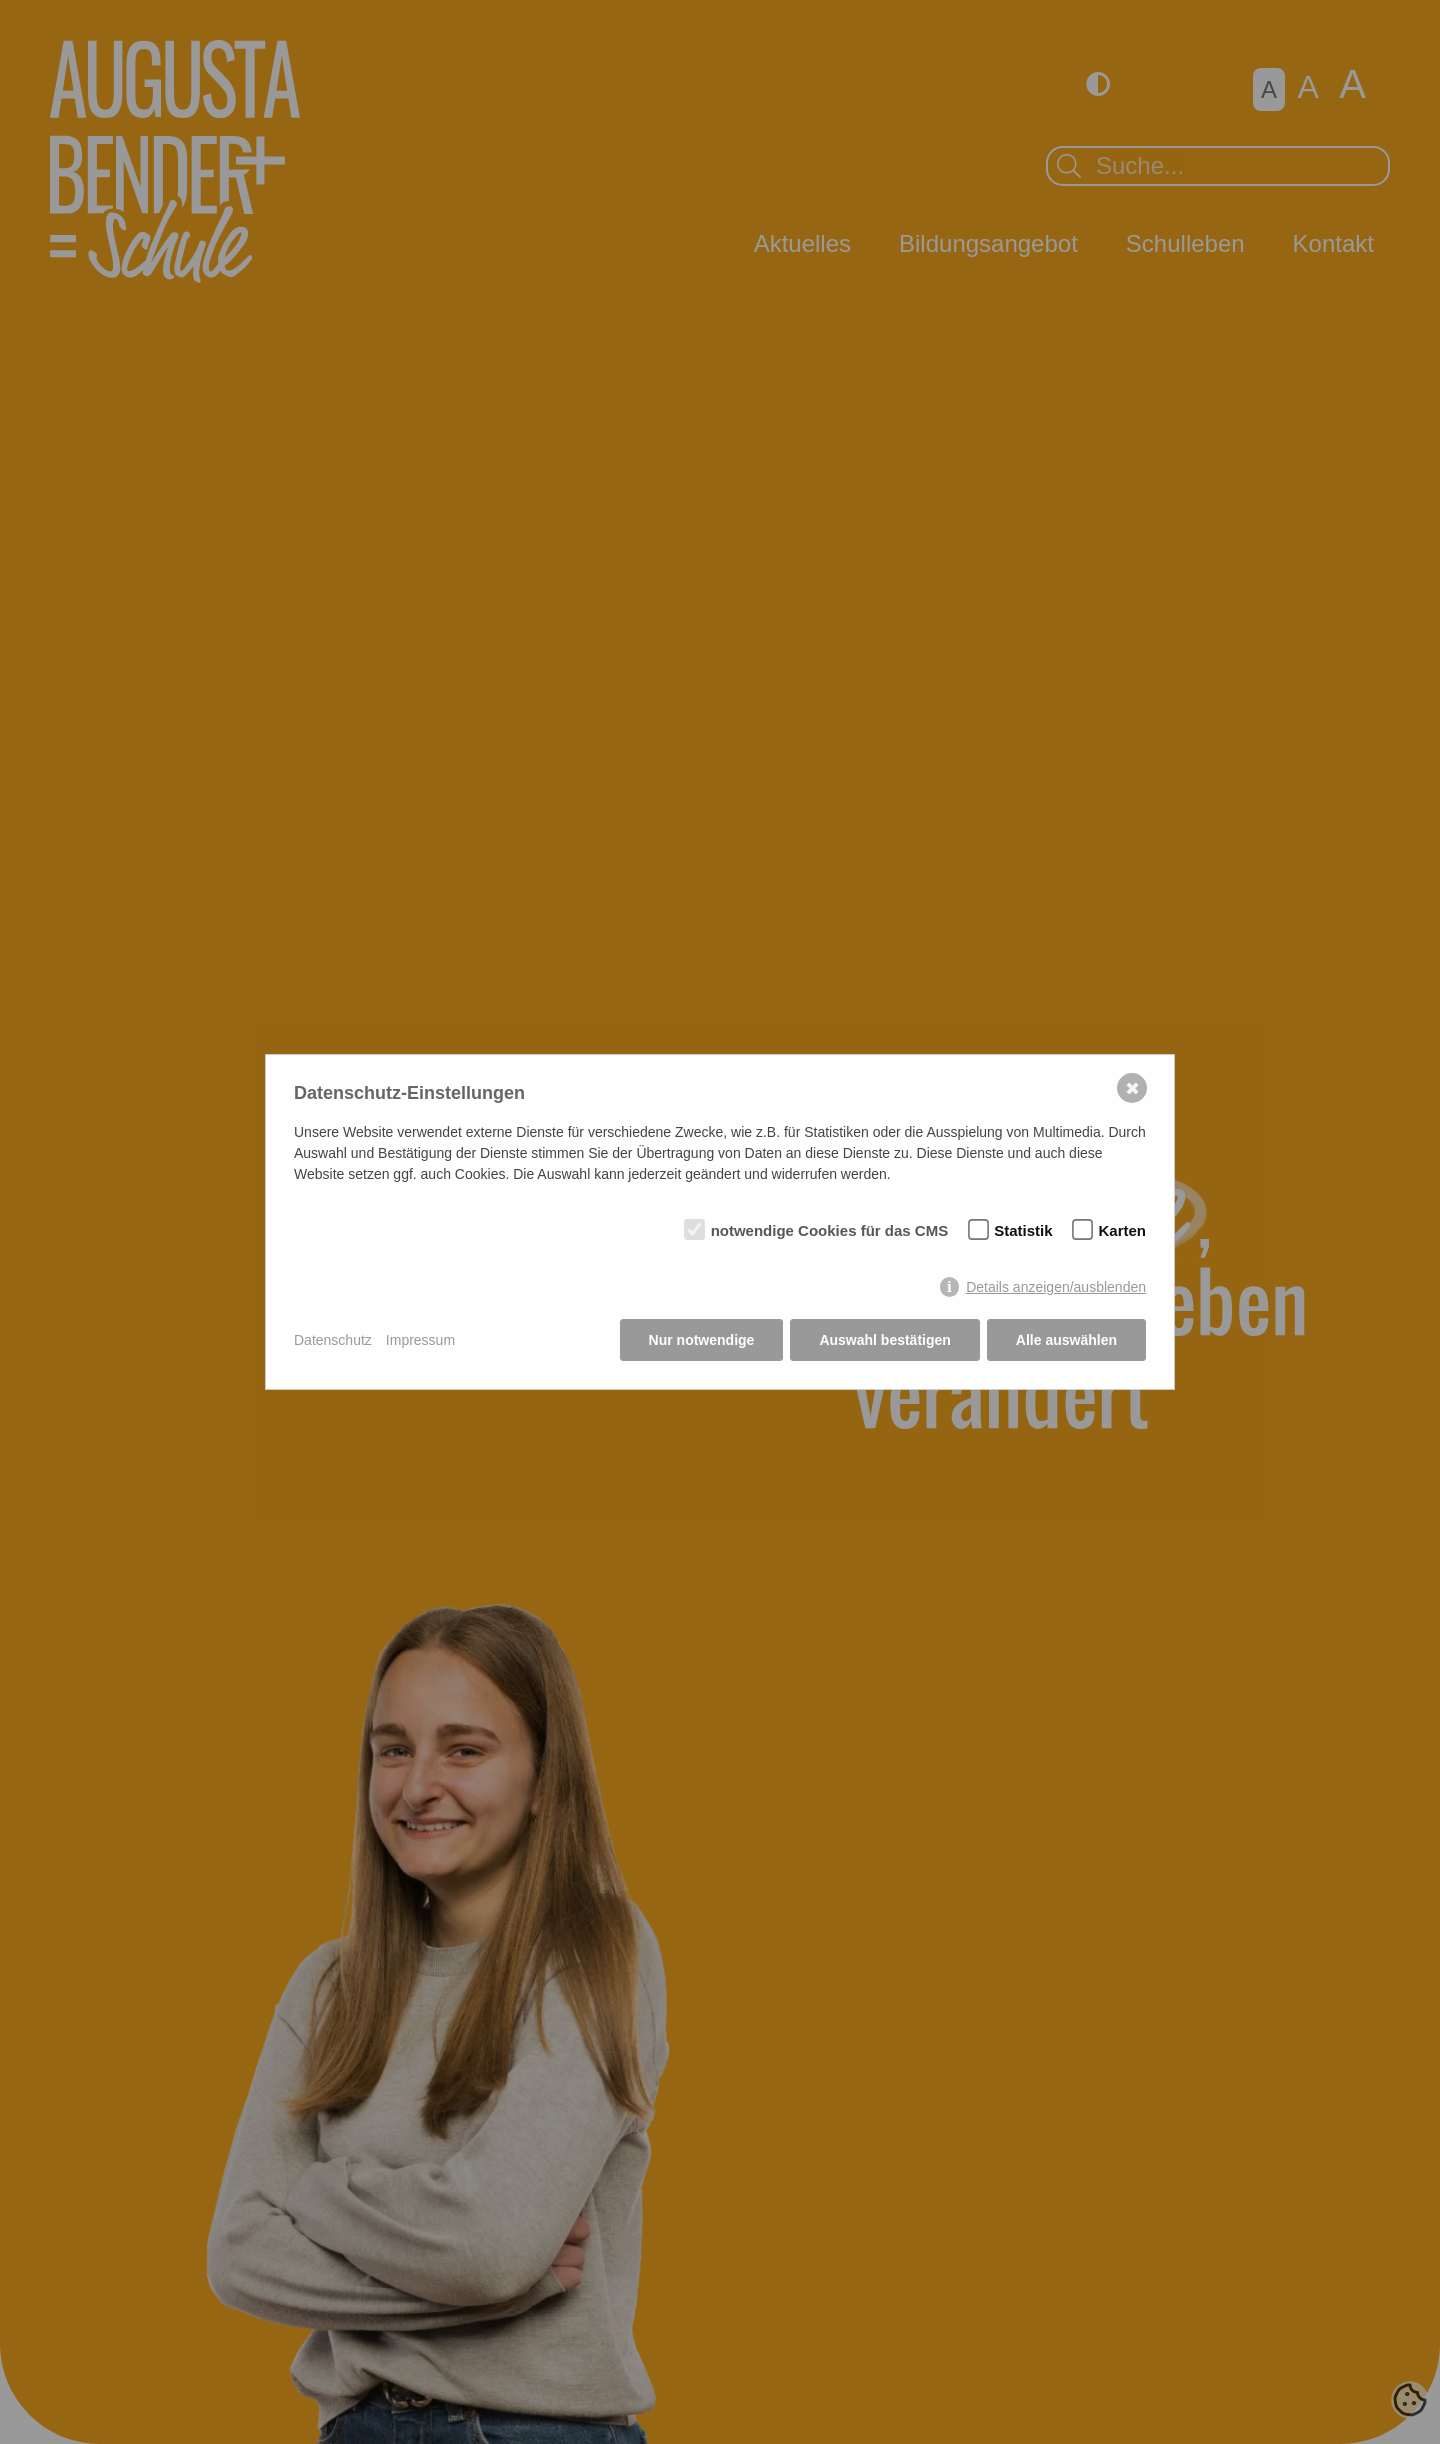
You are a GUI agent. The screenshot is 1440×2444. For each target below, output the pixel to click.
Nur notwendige (702, 1340)
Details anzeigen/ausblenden (1056, 1287)
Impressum (420, 1340)
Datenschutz (333, 1340)
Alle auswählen (1066, 1340)
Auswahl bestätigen (884, 1340)
